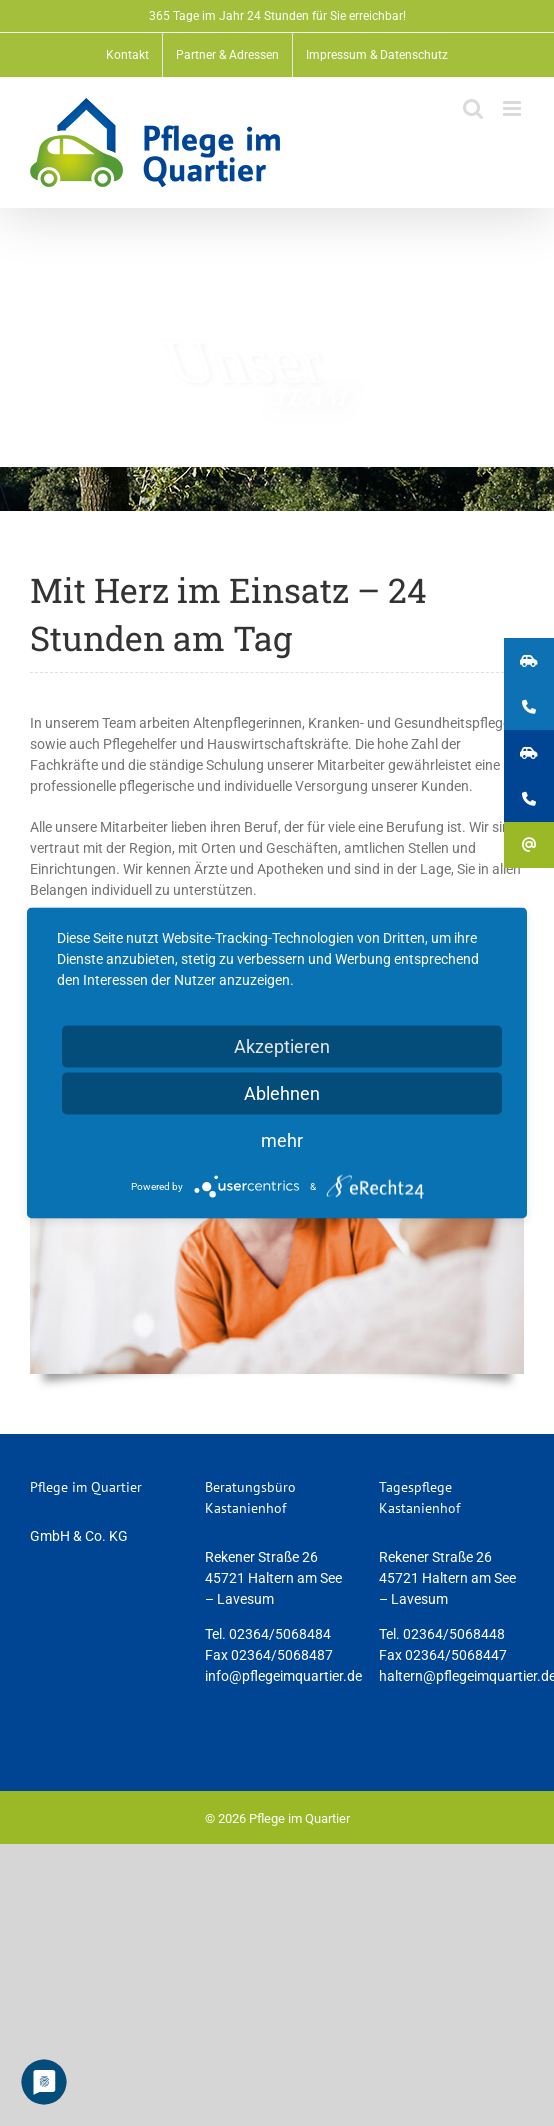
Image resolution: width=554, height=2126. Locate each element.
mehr (282, 1140)
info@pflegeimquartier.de (283, 1676)
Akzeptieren (282, 1046)
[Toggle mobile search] (473, 108)
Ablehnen (282, 1093)
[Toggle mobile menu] (513, 108)
